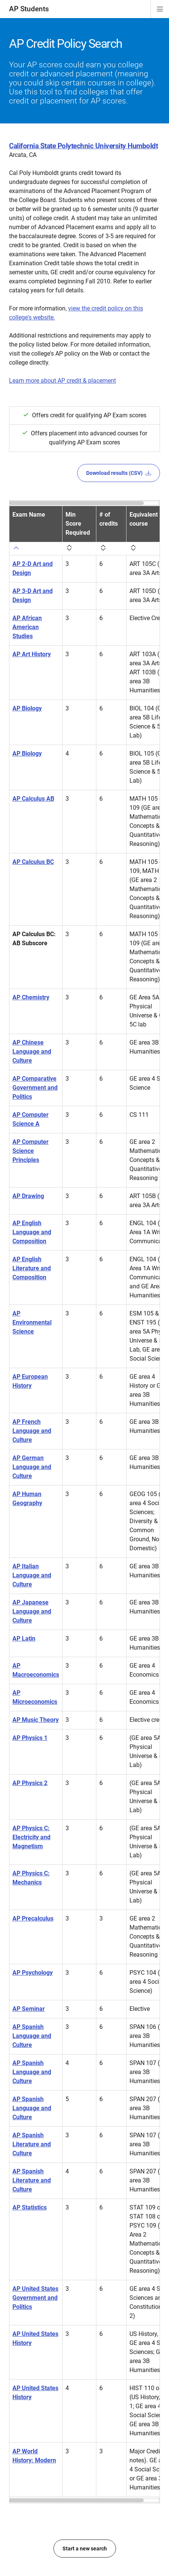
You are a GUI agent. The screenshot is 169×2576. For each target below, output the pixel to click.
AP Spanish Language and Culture (31, 2035)
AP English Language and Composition (31, 1232)
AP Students (29, 9)
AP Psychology (32, 1972)
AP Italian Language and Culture (31, 1575)
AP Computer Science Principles (30, 1150)
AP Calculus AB (33, 798)
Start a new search (84, 2549)
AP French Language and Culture (31, 1430)
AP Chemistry (30, 997)
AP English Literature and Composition (31, 1268)
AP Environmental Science (32, 1322)
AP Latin (23, 1638)
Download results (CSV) (118, 472)
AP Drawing (28, 1196)
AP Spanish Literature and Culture (31, 2144)
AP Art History (31, 654)
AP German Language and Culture (31, 1467)
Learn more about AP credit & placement (62, 380)
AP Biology (27, 708)
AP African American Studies (27, 627)
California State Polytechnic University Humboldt (83, 145)
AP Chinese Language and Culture (31, 1051)
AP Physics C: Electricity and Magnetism (31, 1837)
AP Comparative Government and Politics (35, 1087)
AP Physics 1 (29, 1737)
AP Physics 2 (29, 1783)
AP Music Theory (35, 1719)
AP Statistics (29, 2207)
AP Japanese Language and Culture (31, 1611)
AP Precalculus (32, 1918)
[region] (84, 1501)
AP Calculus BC (33, 861)
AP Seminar (28, 2008)
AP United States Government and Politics (35, 2297)
